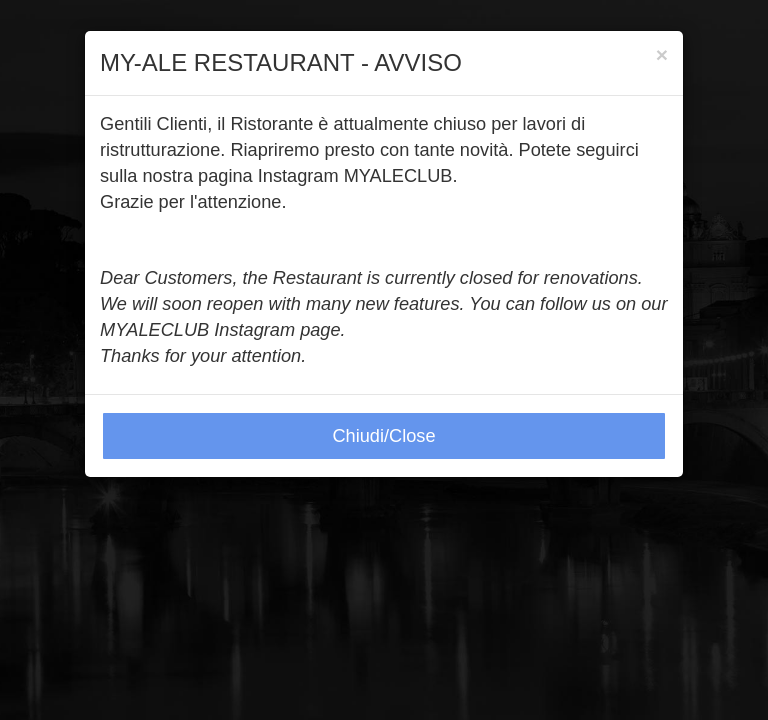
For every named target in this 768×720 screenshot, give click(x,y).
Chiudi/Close (383, 436)
